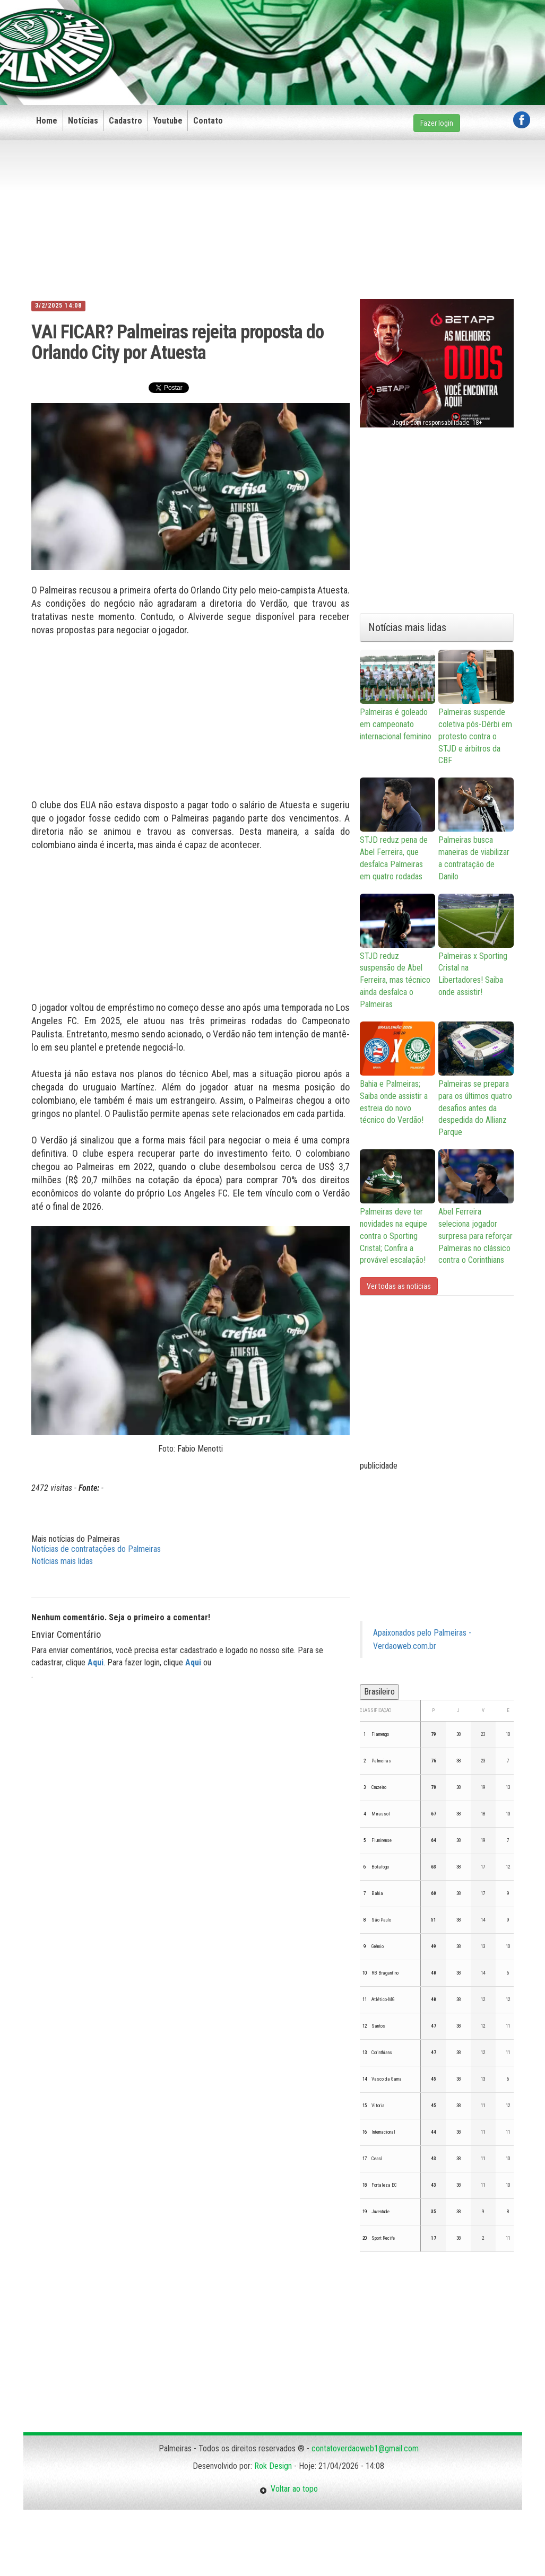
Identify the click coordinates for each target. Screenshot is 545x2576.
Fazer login (436, 123)
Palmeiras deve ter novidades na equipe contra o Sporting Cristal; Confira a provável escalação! (397, 1207)
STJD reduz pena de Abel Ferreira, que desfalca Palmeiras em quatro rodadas (397, 829)
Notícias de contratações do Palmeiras (96, 1549)
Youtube (168, 121)
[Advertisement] (337, 35)
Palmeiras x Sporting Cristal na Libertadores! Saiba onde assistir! (476, 946)
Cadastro (125, 121)
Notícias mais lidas (62, 1561)
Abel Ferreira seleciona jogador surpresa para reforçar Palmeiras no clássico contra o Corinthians (476, 1207)
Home (46, 121)
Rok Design (273, 2466)
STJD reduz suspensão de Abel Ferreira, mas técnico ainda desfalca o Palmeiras (397, 951)
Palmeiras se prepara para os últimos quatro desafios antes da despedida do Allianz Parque (476, 1079)
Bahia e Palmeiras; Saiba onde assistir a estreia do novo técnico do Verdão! (397, 1073)
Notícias (83, 121)
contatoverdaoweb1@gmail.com (365, 2448)
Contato (208, 121)
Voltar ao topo (288, 2489)
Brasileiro (379, 1692)
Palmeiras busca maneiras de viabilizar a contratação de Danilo (476, 829)
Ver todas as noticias (399, 1286)
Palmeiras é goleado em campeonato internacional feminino (397, 695)
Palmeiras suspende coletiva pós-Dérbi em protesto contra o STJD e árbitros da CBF (476, 707)
